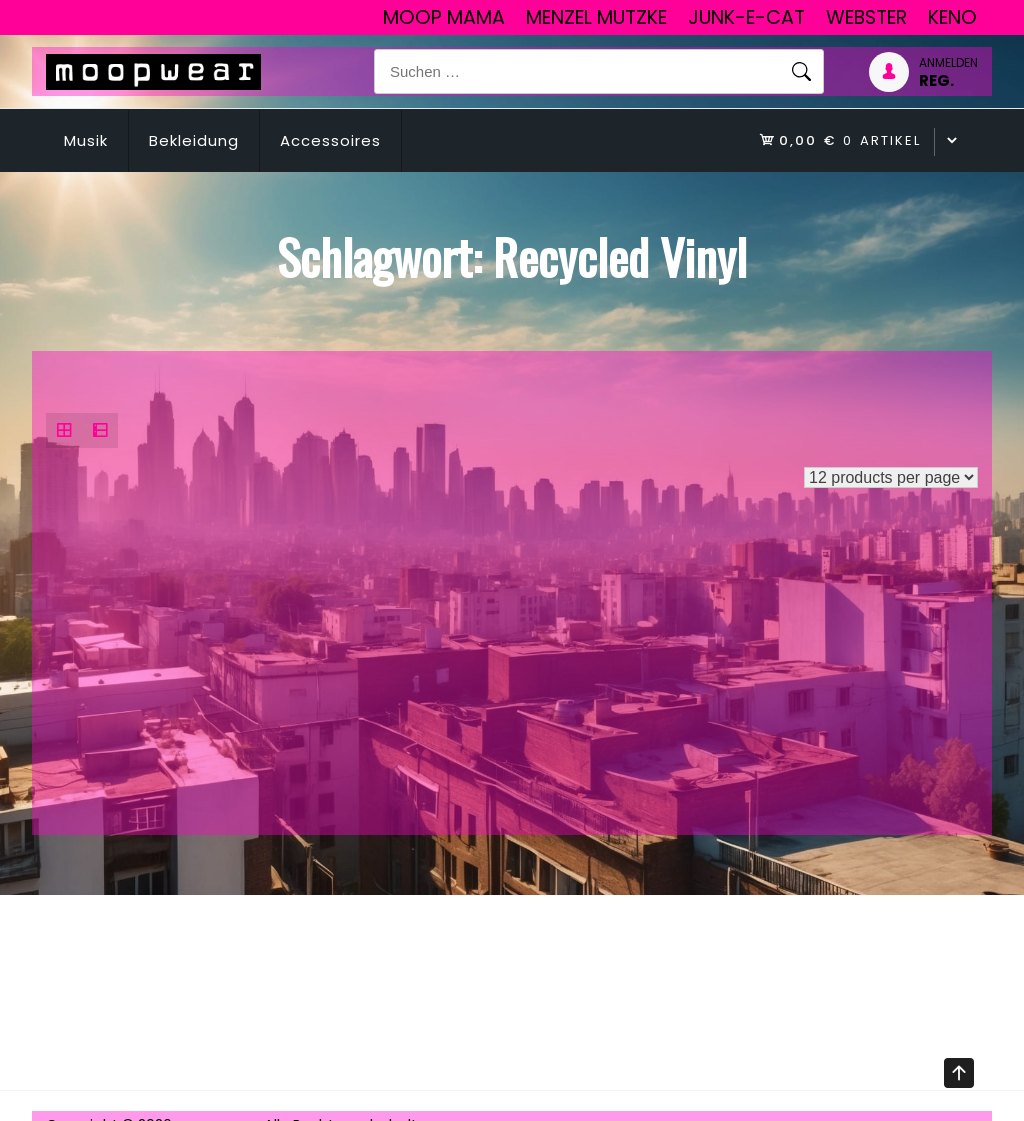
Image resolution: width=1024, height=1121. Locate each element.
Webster (866, 17)
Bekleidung (194, 140)
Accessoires (330, 140)
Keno (952, 17)
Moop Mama (444, 17)
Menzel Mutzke (596, 17)
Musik (86, 140)
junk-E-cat (746, 17)
